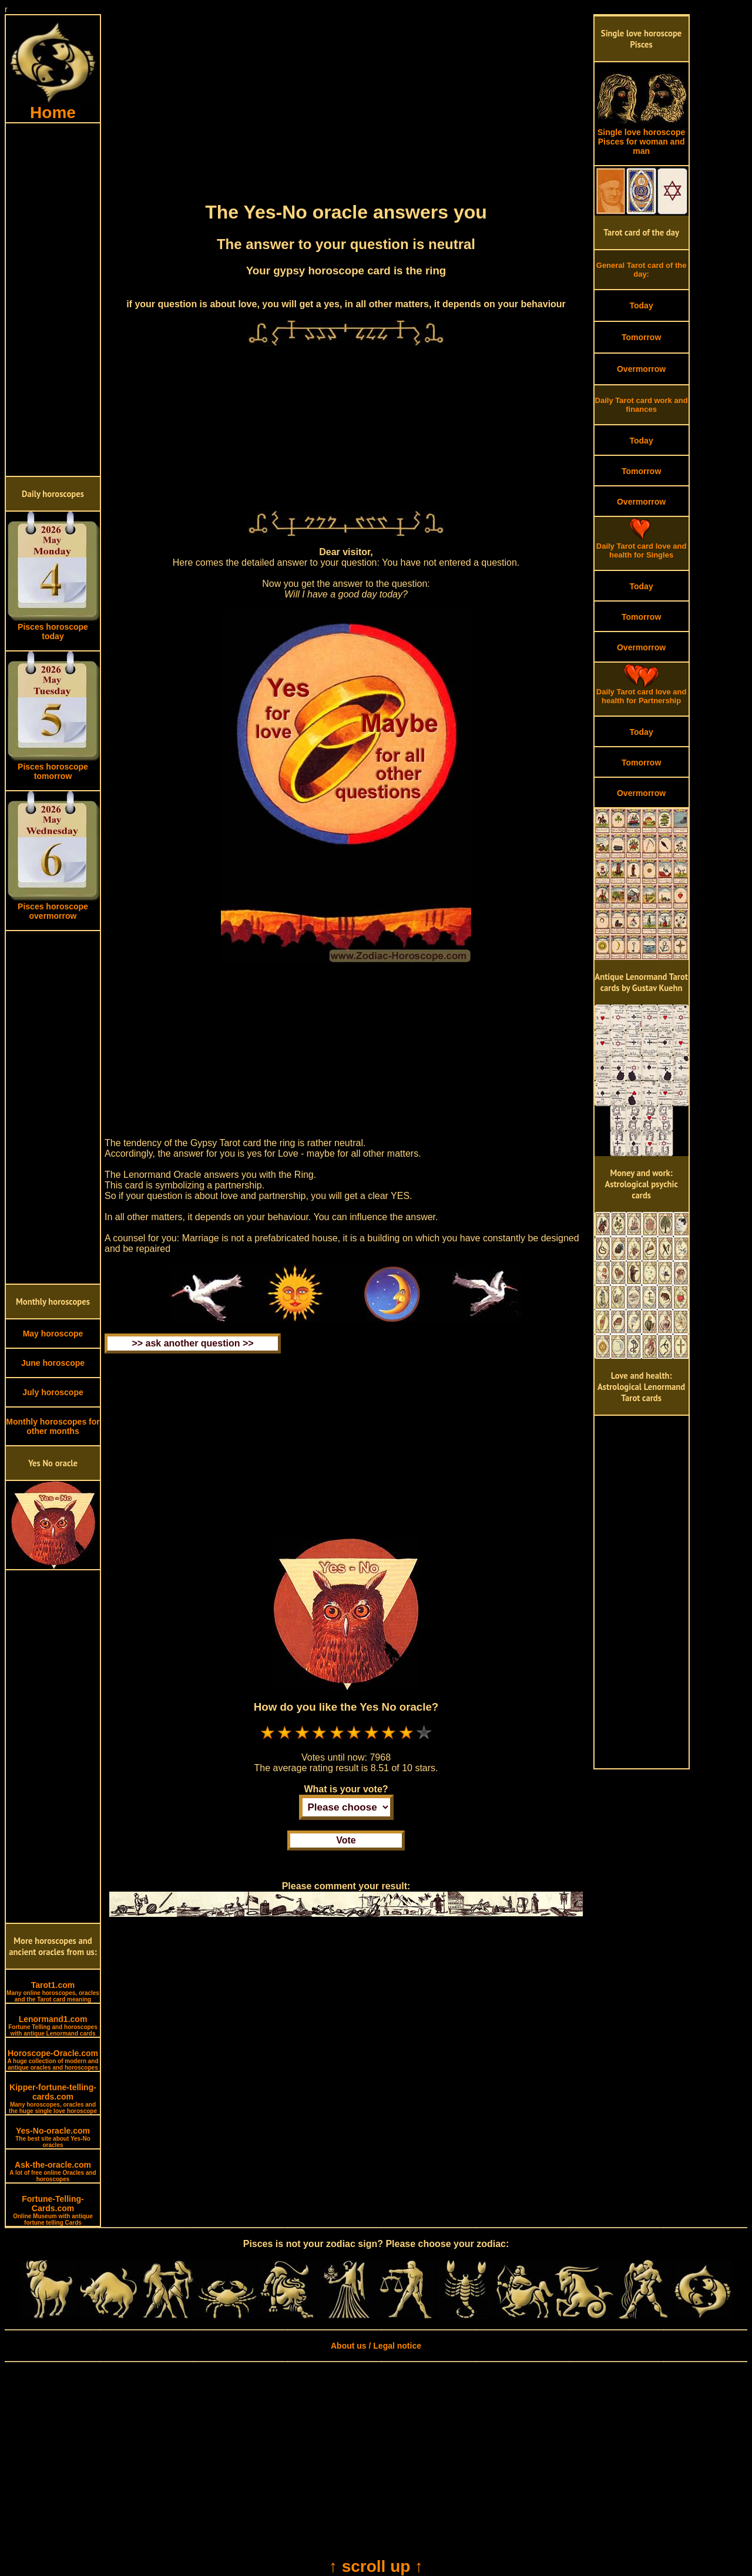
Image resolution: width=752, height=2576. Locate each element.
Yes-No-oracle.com (52, 2137)
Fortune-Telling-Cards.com (53, 2210)
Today (641, 305)
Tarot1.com (52, 1991)
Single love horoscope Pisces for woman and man (642, 138)
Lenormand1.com (53, 2025)
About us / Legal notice (376, 2345)
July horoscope (52, 1392)
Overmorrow (641, 369)
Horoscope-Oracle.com (52, 2059)
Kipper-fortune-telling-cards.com (53, 2098)
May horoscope (53, 1333)
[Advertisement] (53, 299)
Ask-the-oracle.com (52, 2171)
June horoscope (53, 1363)
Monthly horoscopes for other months (52, 1426)
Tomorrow (641, 337)
